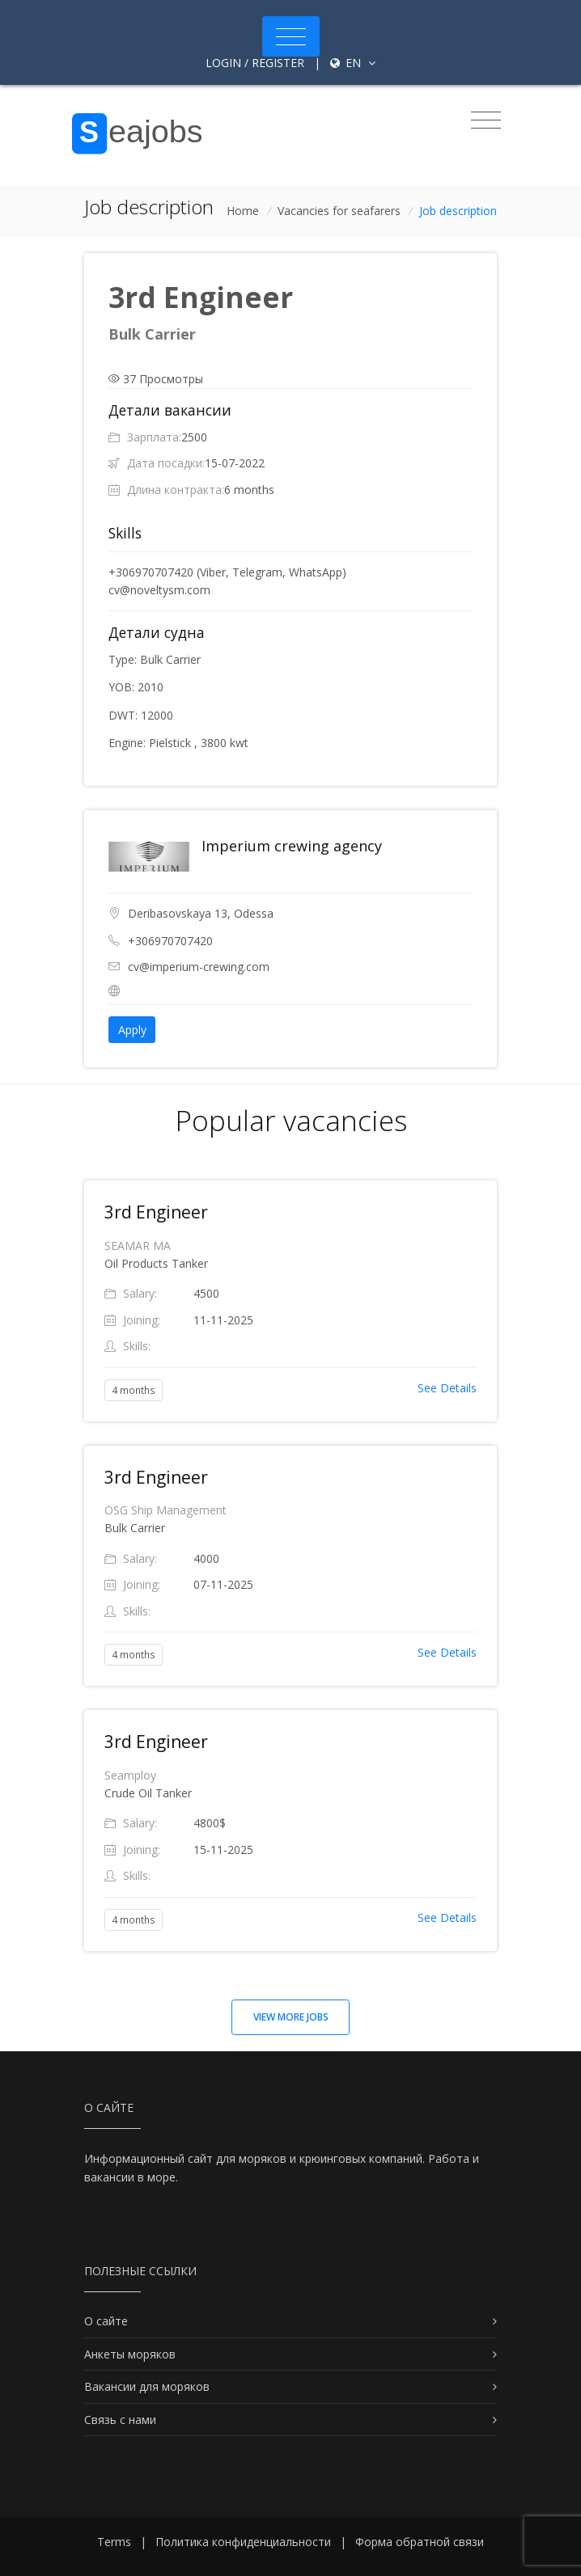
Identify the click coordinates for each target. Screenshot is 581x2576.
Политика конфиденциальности (243, 2541)
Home (243, 210)
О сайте (106, 2321)
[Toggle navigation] (291, 36)
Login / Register (255, 62)
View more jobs (291, 2017)
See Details (447, 1388)
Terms (114, 2541)
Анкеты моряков (130, 2354)
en (352, 62)
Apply (132, 1029)
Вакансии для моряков (147, 2386)
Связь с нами (120, 2419)
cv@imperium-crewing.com (198, 966)
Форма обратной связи (419, 2541)
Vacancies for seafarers (339, 210)
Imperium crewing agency (291, 845)
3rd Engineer (156, 1212)
